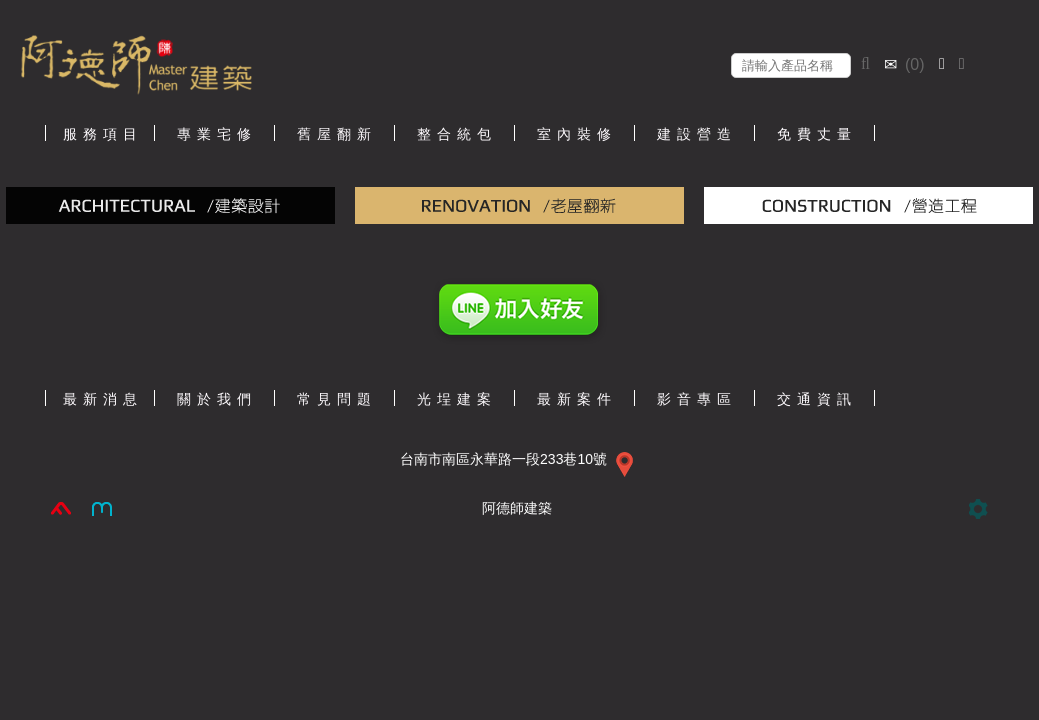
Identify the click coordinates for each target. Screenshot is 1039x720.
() (906, 64)
